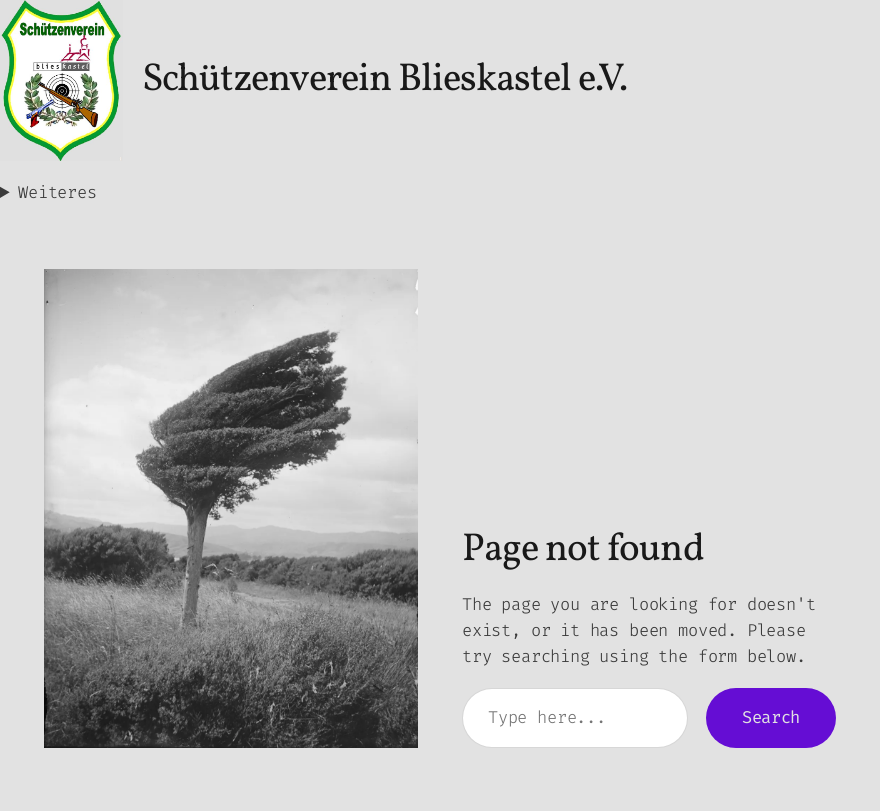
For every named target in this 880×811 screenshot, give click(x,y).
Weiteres (57, 192)
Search (771, 717)
